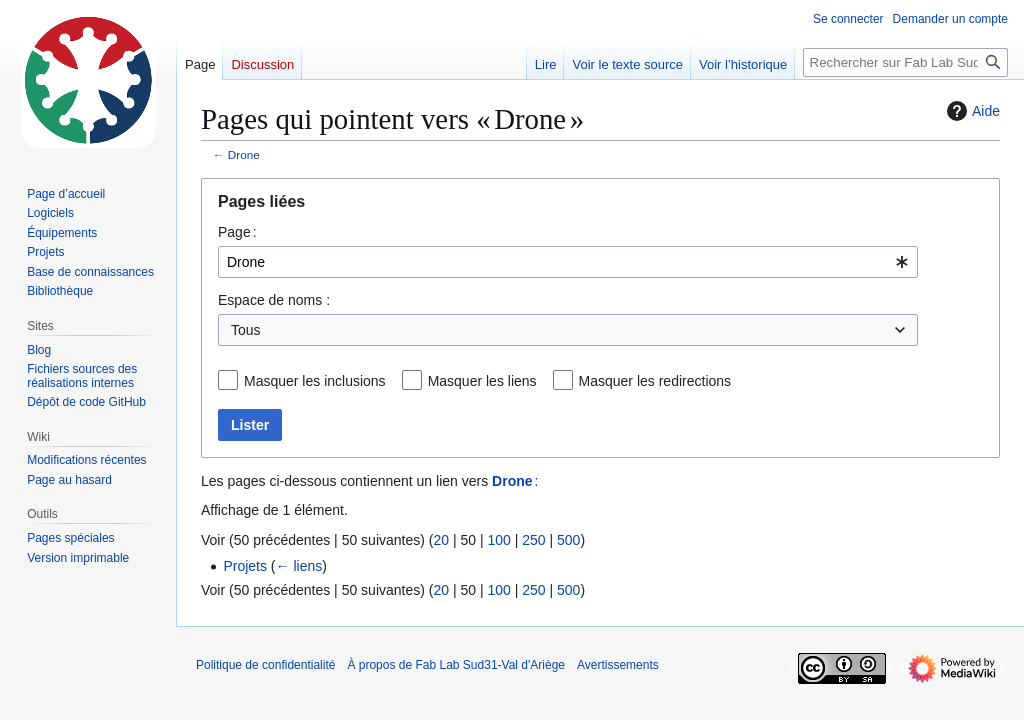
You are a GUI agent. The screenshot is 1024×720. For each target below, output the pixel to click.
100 (498, 540)
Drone (244, 154)
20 (441, 540)
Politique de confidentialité (265, 665)
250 (533, 540)
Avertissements (618, 665)
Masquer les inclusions (315, 381)
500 (568, 540)
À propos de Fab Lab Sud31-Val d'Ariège (456, 665)
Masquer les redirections (655, 381)
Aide (971, 111)
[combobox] (568, 262)
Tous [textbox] (246, 330)
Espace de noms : (274, 300)
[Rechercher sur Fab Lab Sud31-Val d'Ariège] (905, 62)
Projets (245, 566)
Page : (237, 232)
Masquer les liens (482, 381)
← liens (299, 566)
